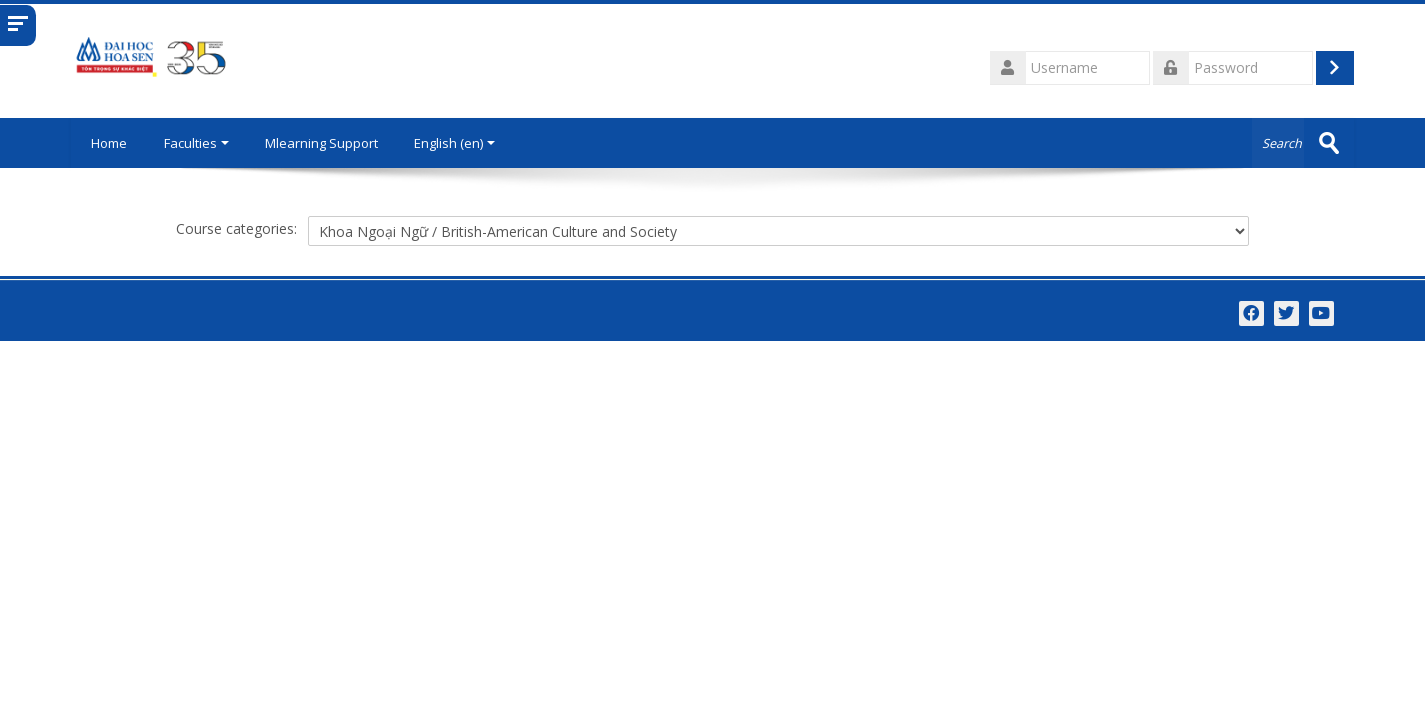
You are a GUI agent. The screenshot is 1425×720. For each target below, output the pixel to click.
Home (109, 143)
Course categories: (236, 228)
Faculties (197, 143)
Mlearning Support (322, 143)
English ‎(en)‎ (455, 143)
